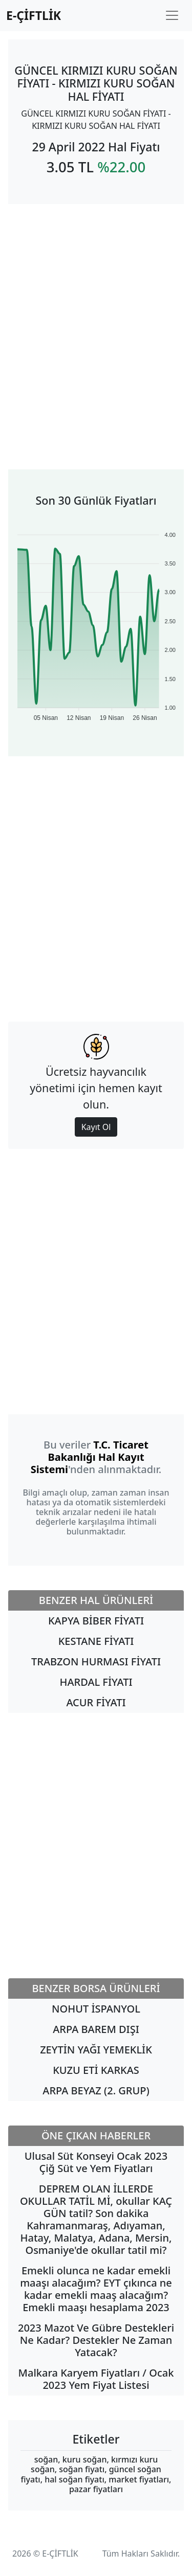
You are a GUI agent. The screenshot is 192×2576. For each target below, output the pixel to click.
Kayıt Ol (96, 1127)
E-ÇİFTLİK (33, 15)
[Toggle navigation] (172, 15)
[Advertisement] (96, 324)
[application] (96, 621)
